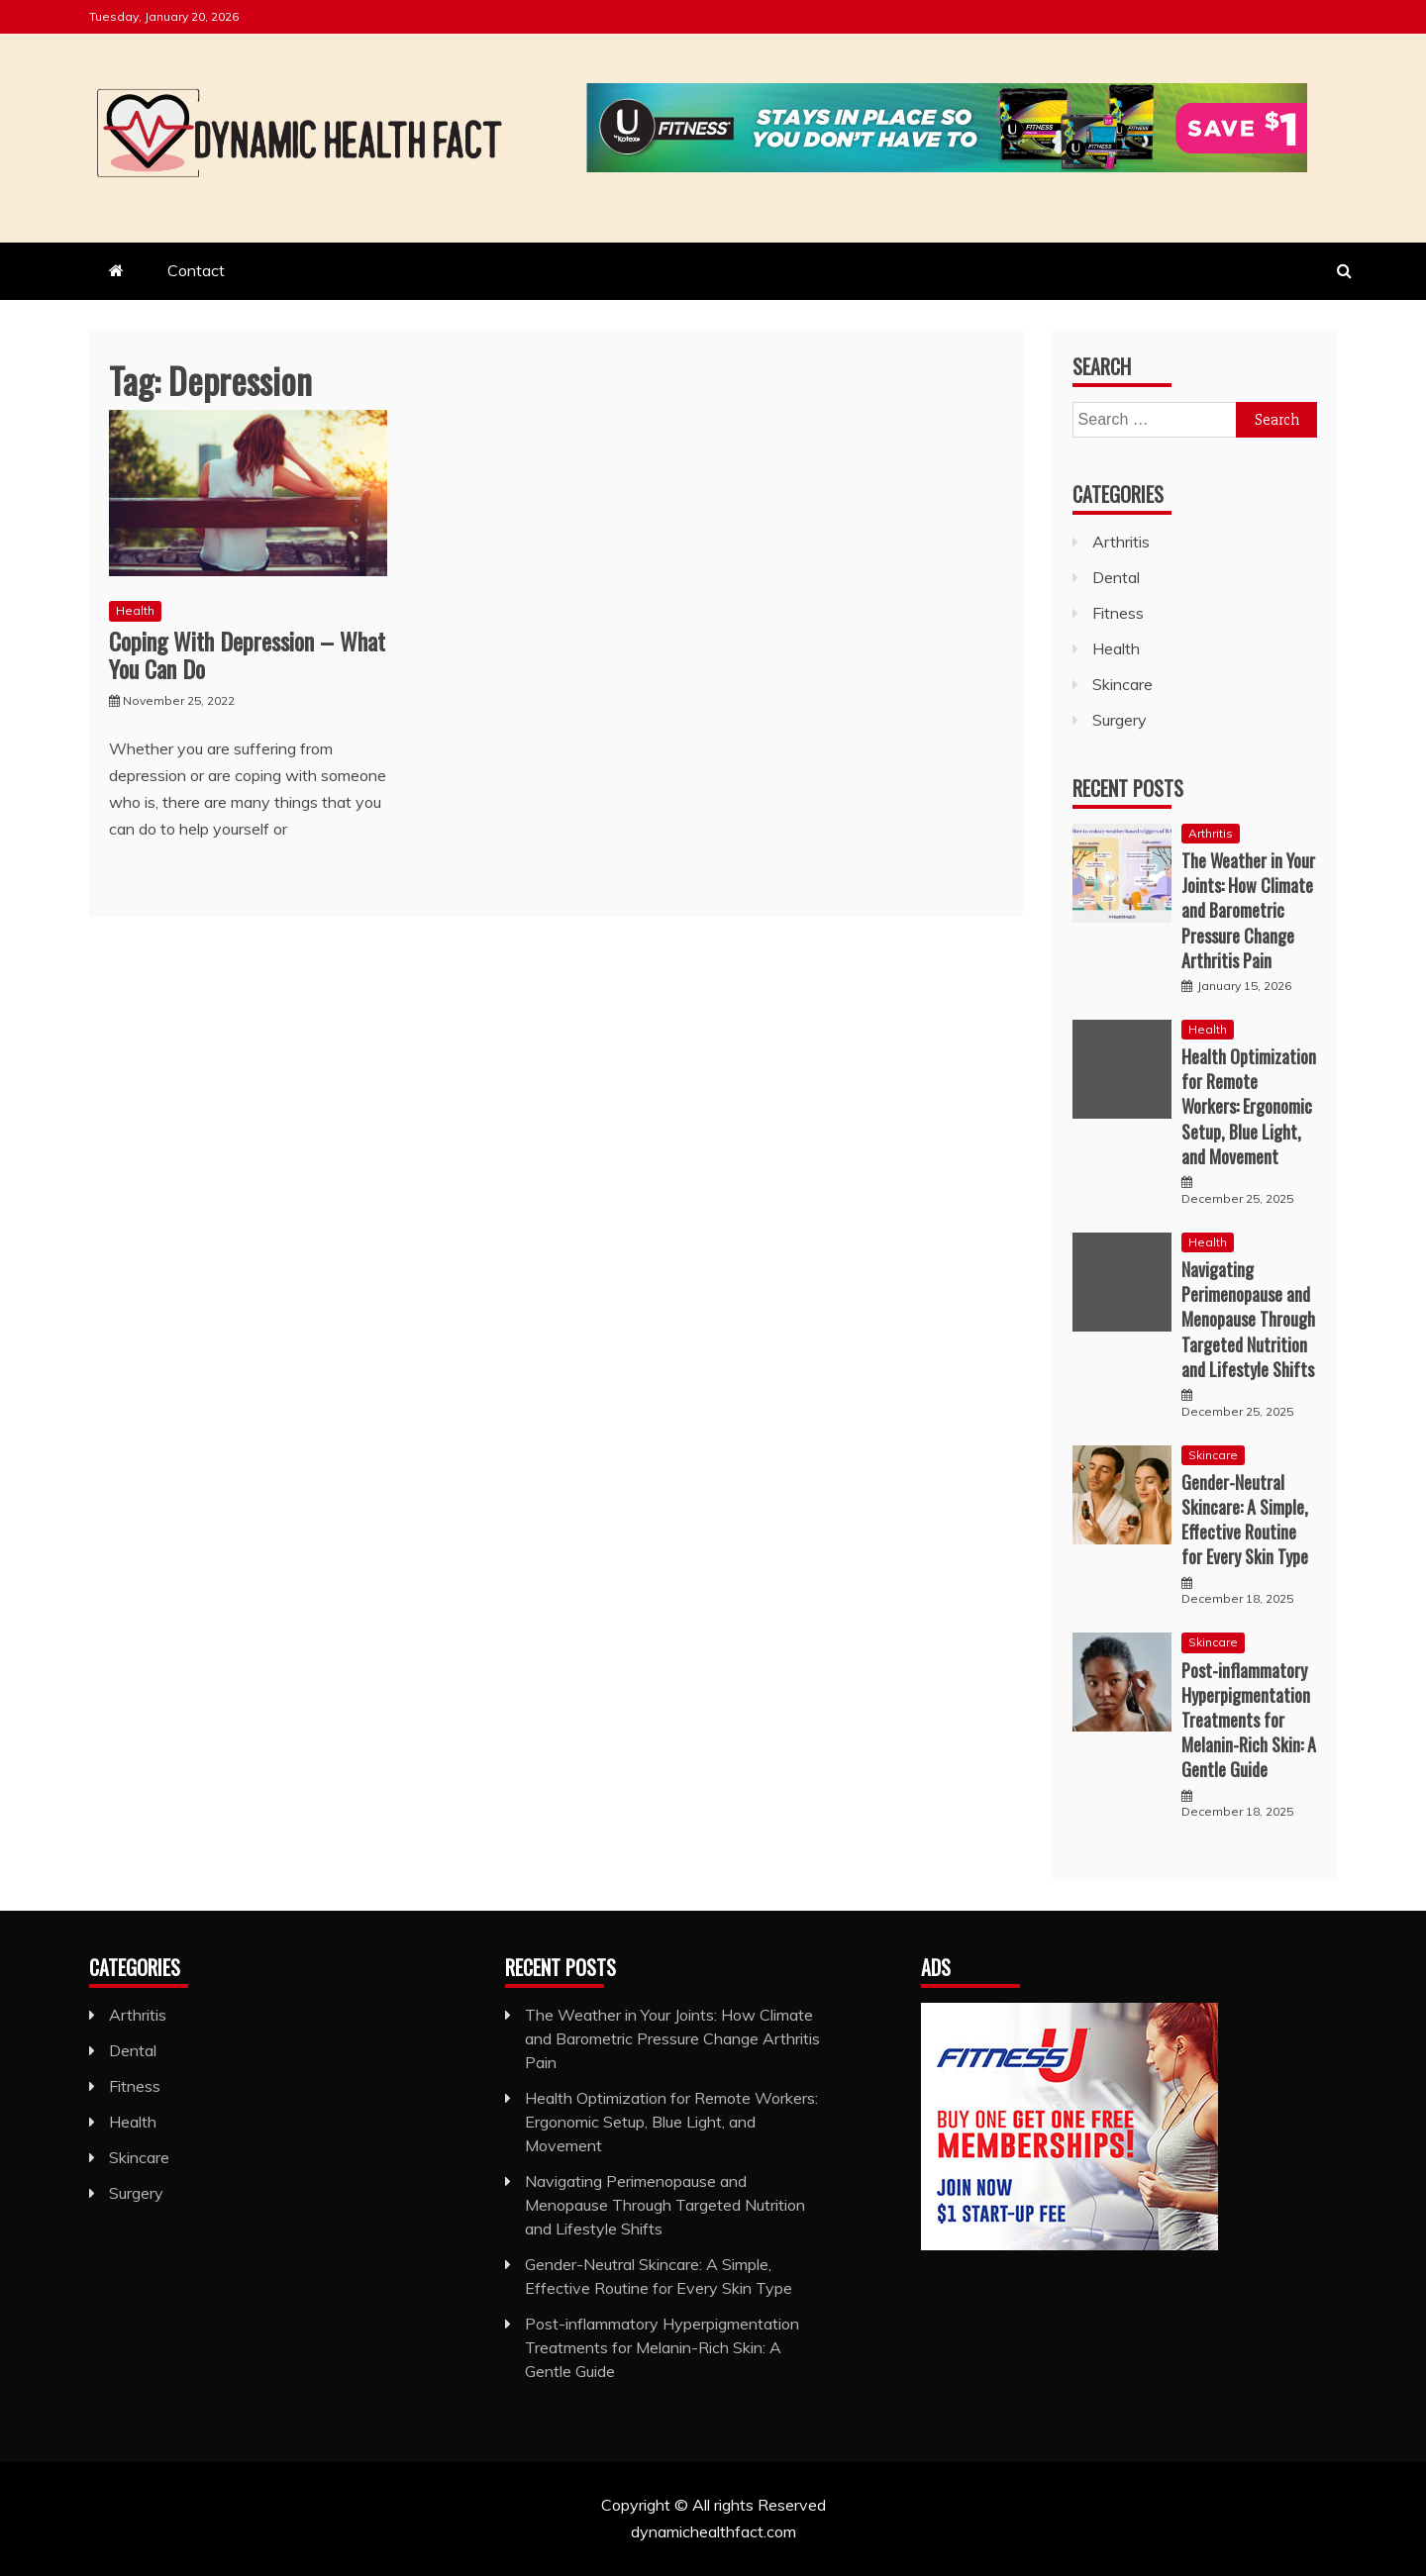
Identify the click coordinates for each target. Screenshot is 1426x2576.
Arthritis (1121, 541)
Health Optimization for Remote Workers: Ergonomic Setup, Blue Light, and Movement (1248, 1106)
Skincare (1122, 684)
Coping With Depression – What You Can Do (247, 655)
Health (135, 610)
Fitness (1118, 613)
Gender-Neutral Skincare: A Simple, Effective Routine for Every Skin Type (1244, 1519)
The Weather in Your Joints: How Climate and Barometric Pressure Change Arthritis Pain (1248, 910)
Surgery (1119, 720)
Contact (196, 270)
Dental (1116, 577)
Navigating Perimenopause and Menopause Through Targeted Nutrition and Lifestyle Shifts (1248, 1319)
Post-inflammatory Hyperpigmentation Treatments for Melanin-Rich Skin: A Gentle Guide (1248, 1720)
